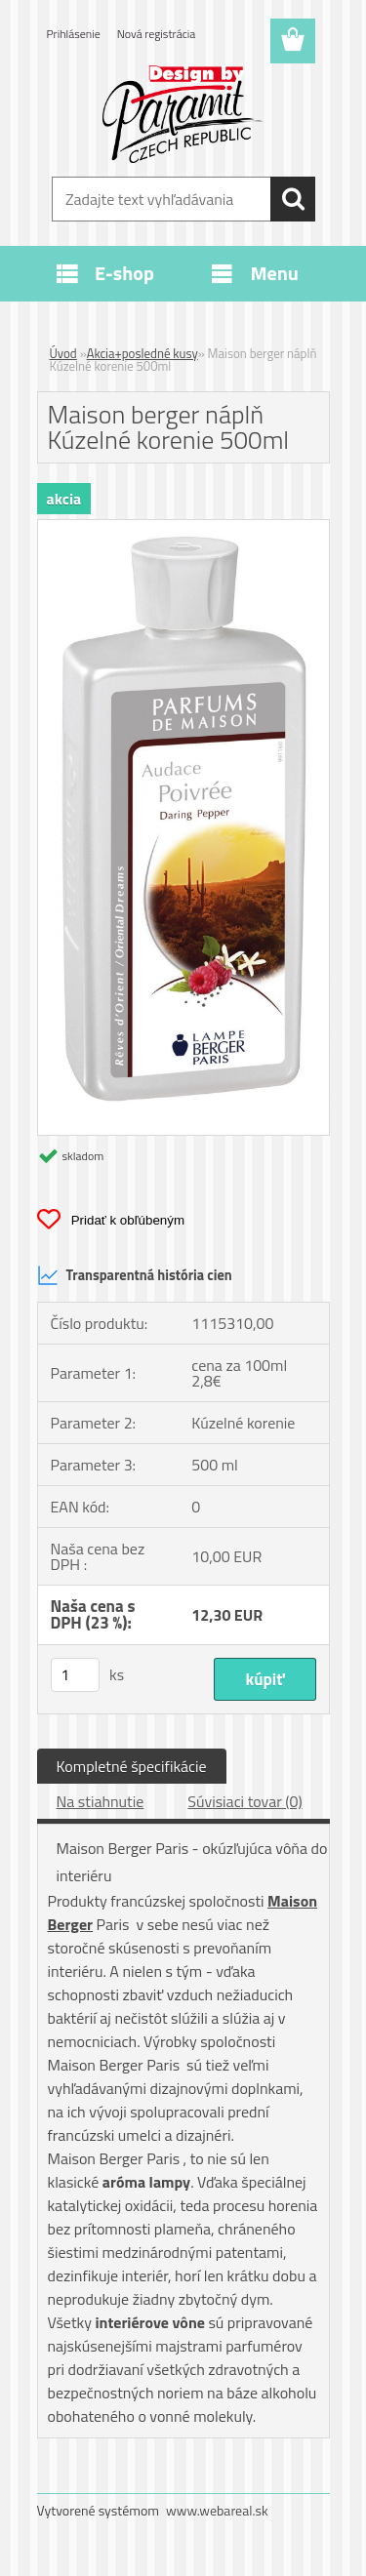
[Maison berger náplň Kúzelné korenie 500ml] (183, 528)
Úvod (63, 353)
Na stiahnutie (100, 1801)
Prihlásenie (74, 33)
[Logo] (183, 114)
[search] (292, 199)
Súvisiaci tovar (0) (244, 1801)
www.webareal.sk (217, 2510)
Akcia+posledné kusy (142, 353)
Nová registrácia (156, 33)
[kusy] (75, 1675)
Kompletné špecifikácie (132, 1766)
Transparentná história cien (134, 1275)
